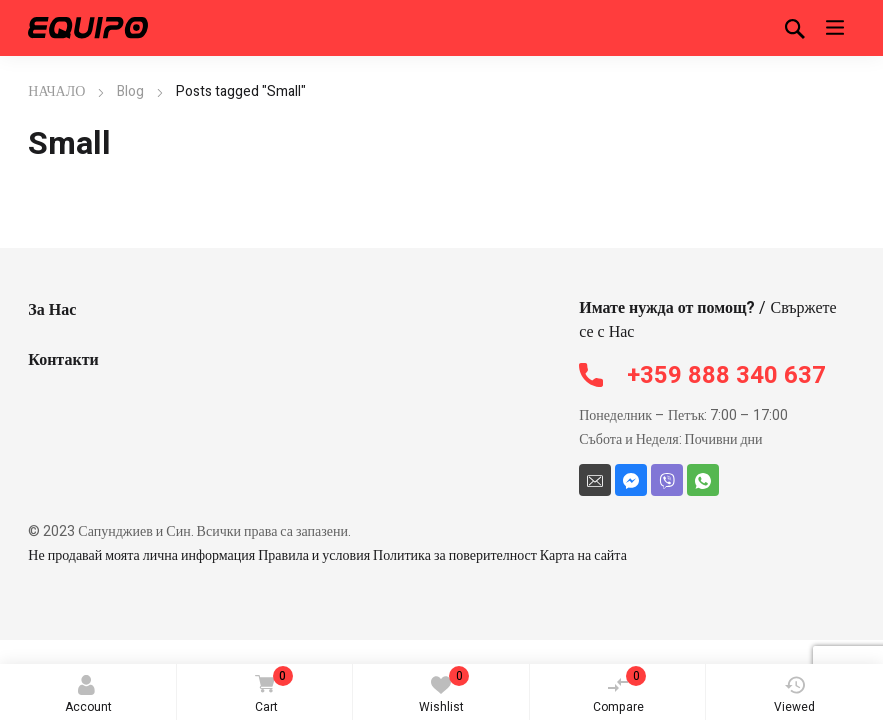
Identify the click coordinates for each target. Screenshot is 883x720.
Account (88, 695)
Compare (620, 691)
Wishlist (444, 691)
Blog (130, 91)
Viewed (794, 695)
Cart (271, 691)
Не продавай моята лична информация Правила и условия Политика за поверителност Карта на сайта (327, 555)
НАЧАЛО (56, 91)
